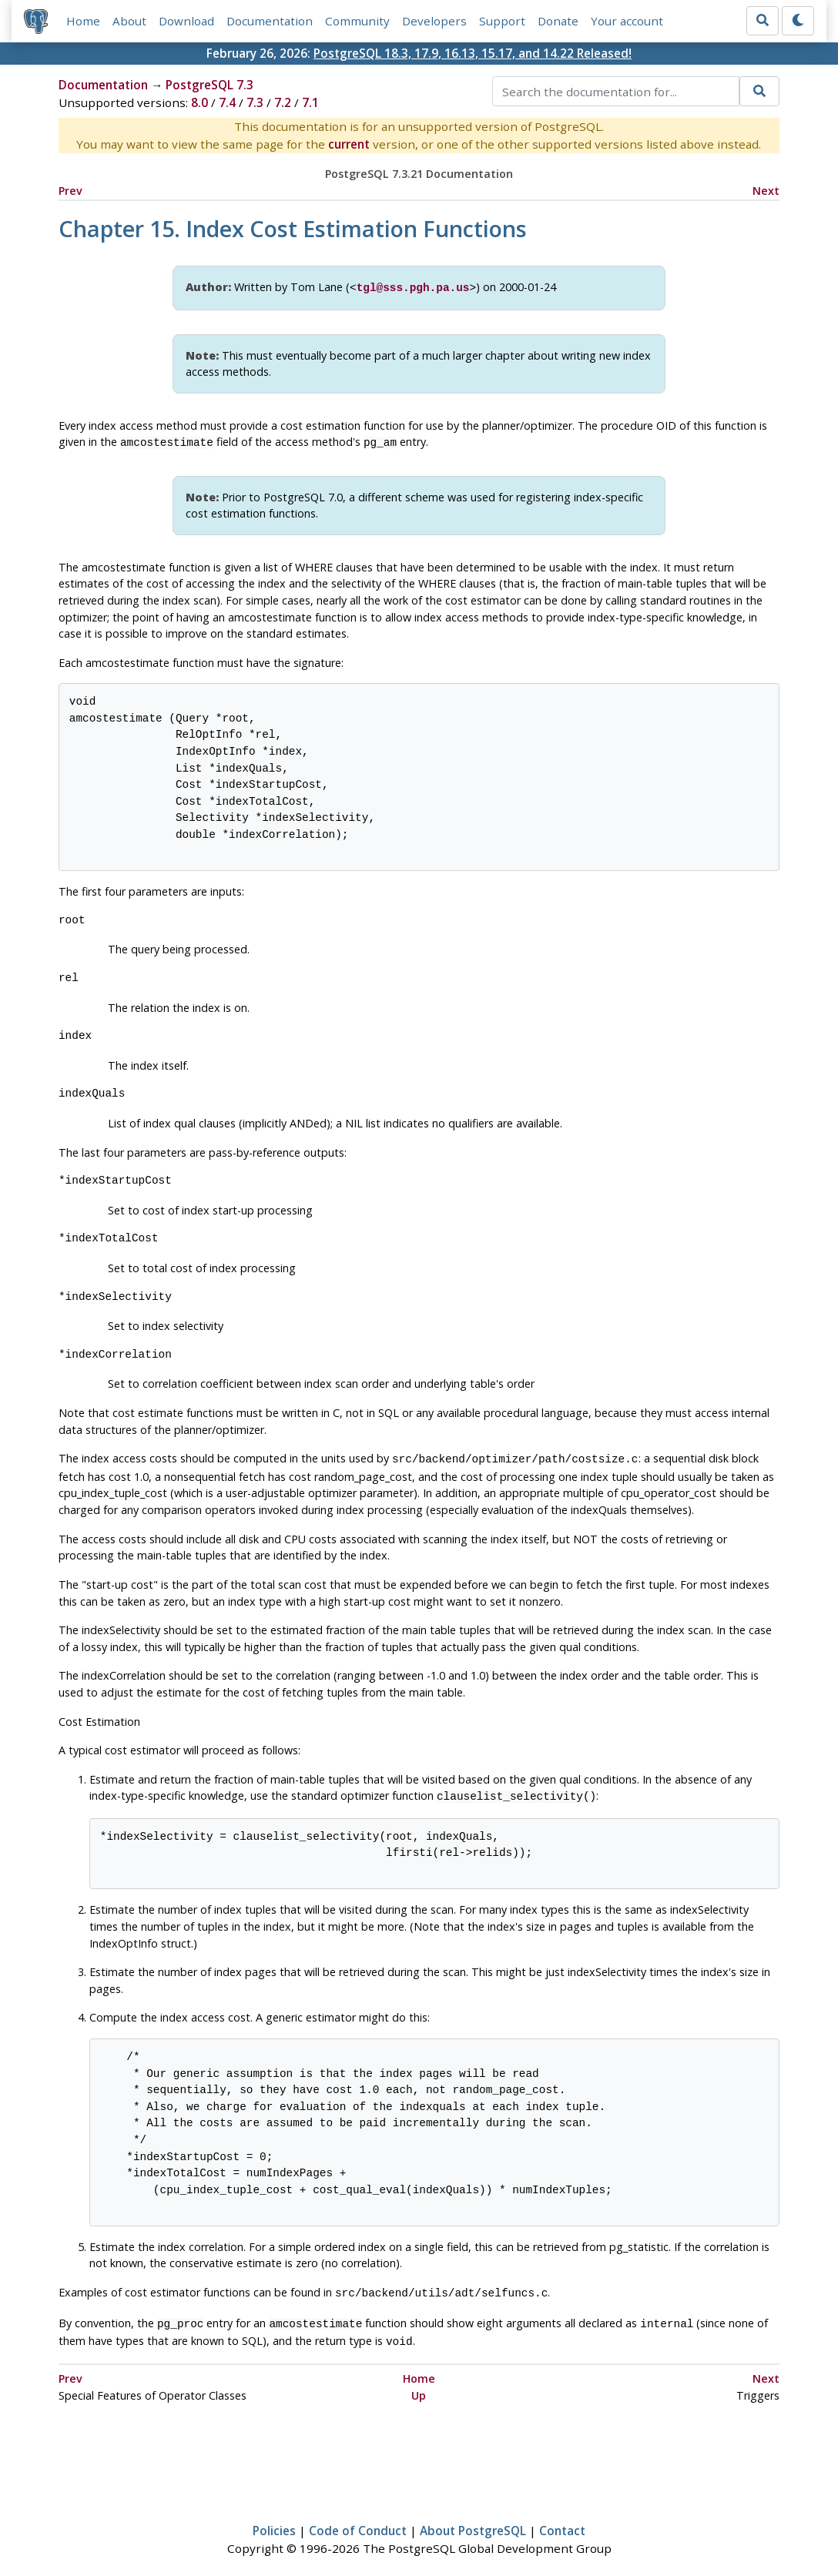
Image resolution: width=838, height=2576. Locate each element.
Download (186, 20)
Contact (562, 2519)
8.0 (199, 103)
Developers (434, 20)
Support (502, 20)
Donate (558, 20)
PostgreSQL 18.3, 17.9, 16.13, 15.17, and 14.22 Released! (472, 53)
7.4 (227, 103)
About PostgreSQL (473, 2519)
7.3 (254, 103)
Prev (70, 190)
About (129, 20)
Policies (274, 2519)
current (349, 144)
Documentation (269, 20)
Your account (627, 20)
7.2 (282, 103)
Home (83, 20)
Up (418, 2384)
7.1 (310, 103)
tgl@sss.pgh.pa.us (413, 287)
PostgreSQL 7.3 (209, 85)
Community (357, 20)
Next (766, 190)
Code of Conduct (358, 2519)
